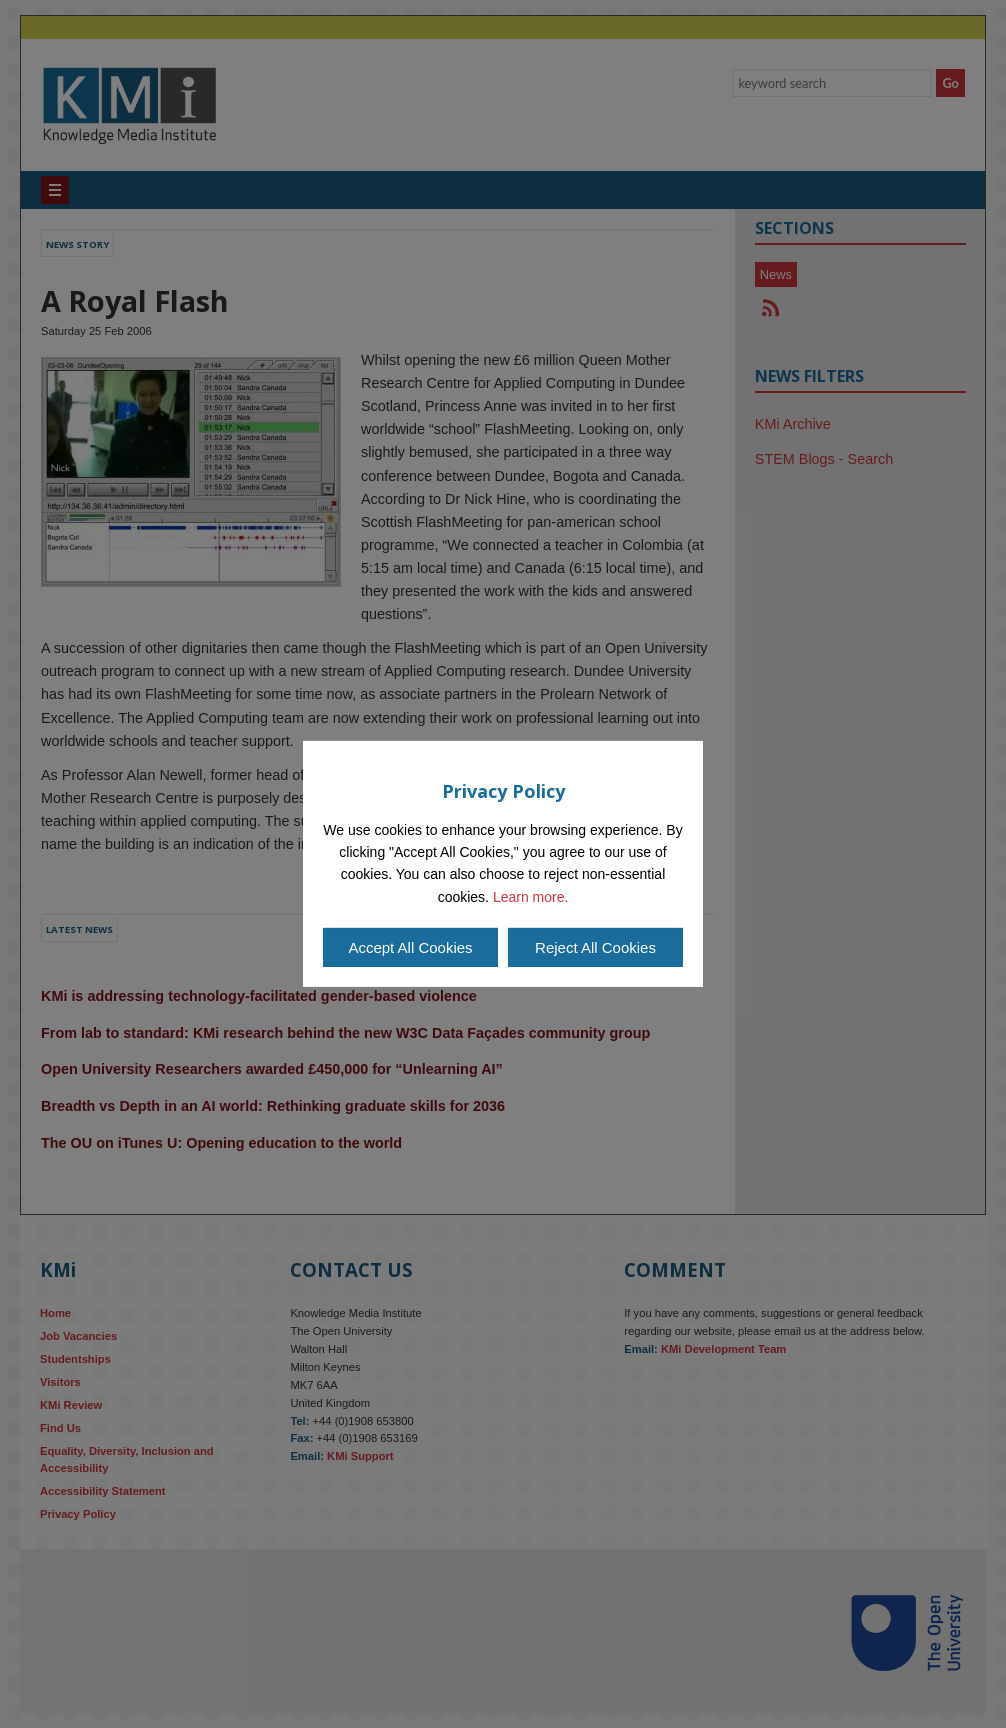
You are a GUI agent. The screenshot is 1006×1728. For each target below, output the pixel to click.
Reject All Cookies (595, 947)
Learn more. (530, 897)
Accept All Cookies (410, 947)
